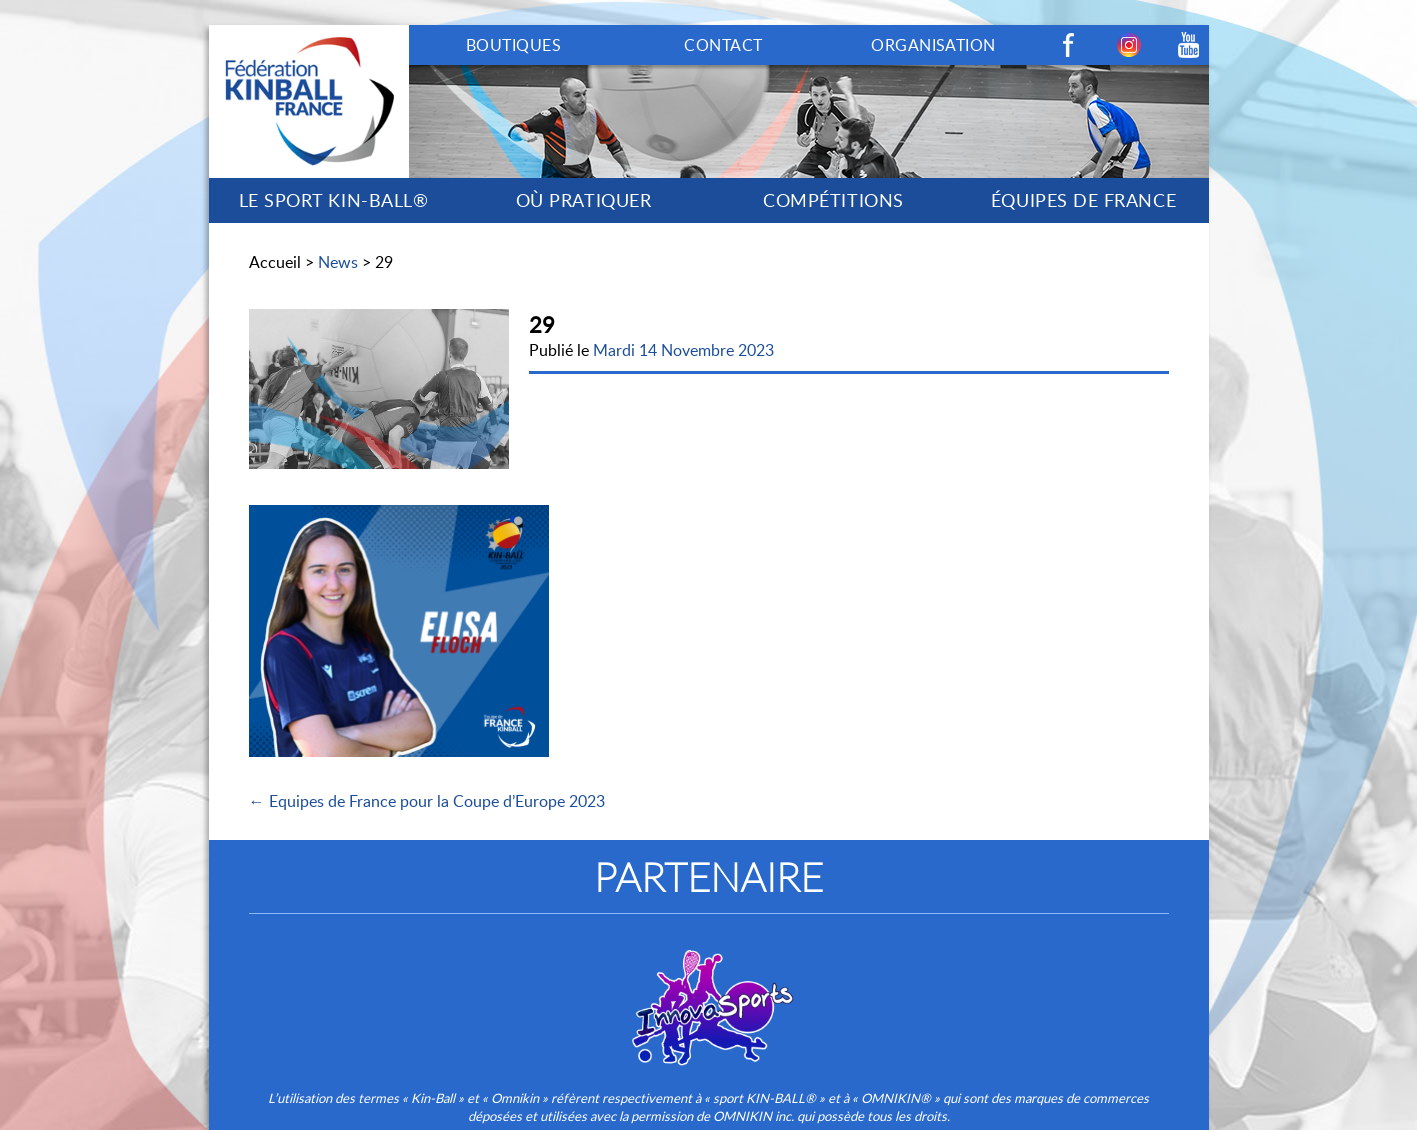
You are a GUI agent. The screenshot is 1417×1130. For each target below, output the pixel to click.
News (338, 262)
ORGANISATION (933, 45)
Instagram (1129, 45)
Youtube (1189, 45)
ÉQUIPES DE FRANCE (1083, 200)
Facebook (1069, 45)
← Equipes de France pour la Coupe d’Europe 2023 (427, 801)
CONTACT (723, 45)
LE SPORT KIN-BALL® (334, 200)
